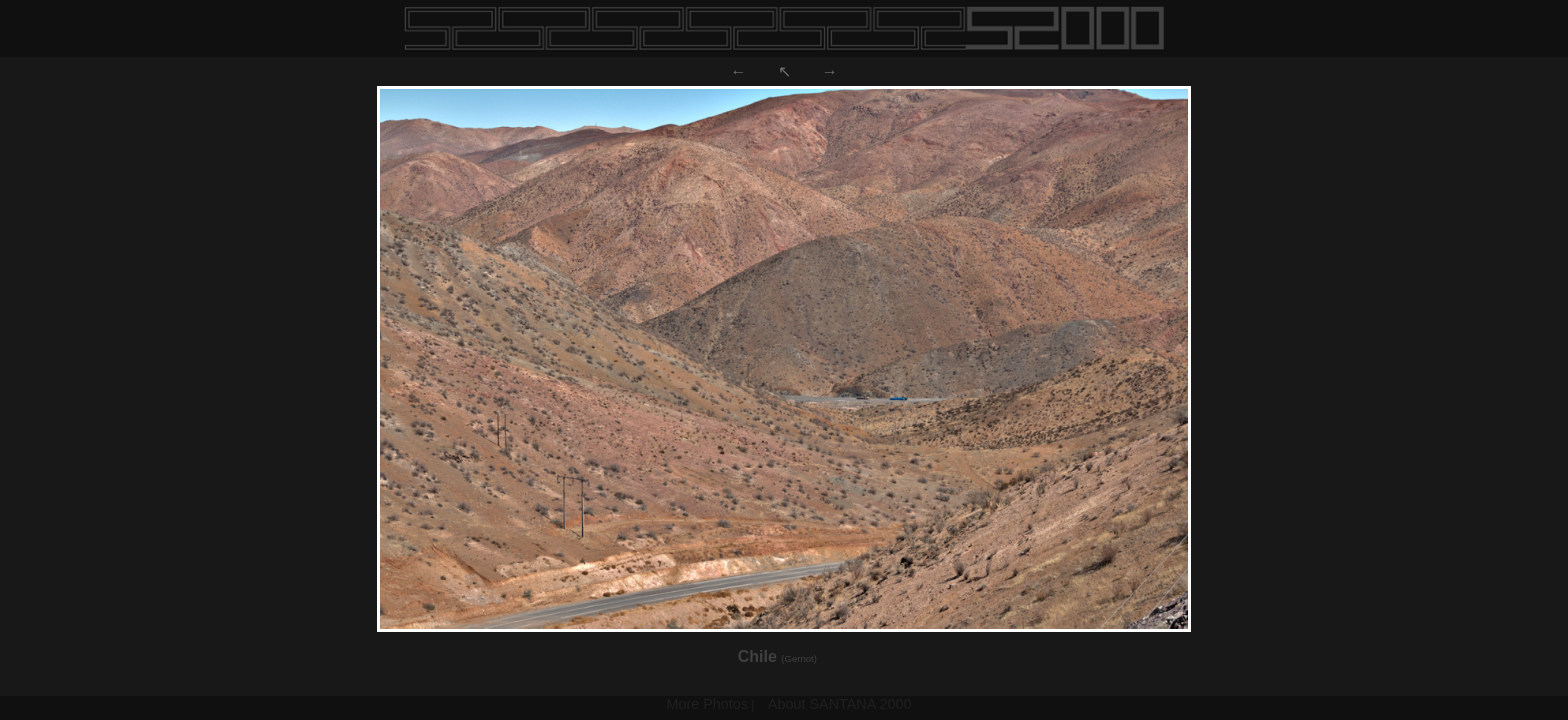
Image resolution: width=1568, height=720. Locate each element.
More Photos (707, 704)
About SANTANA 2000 (840, 704)
